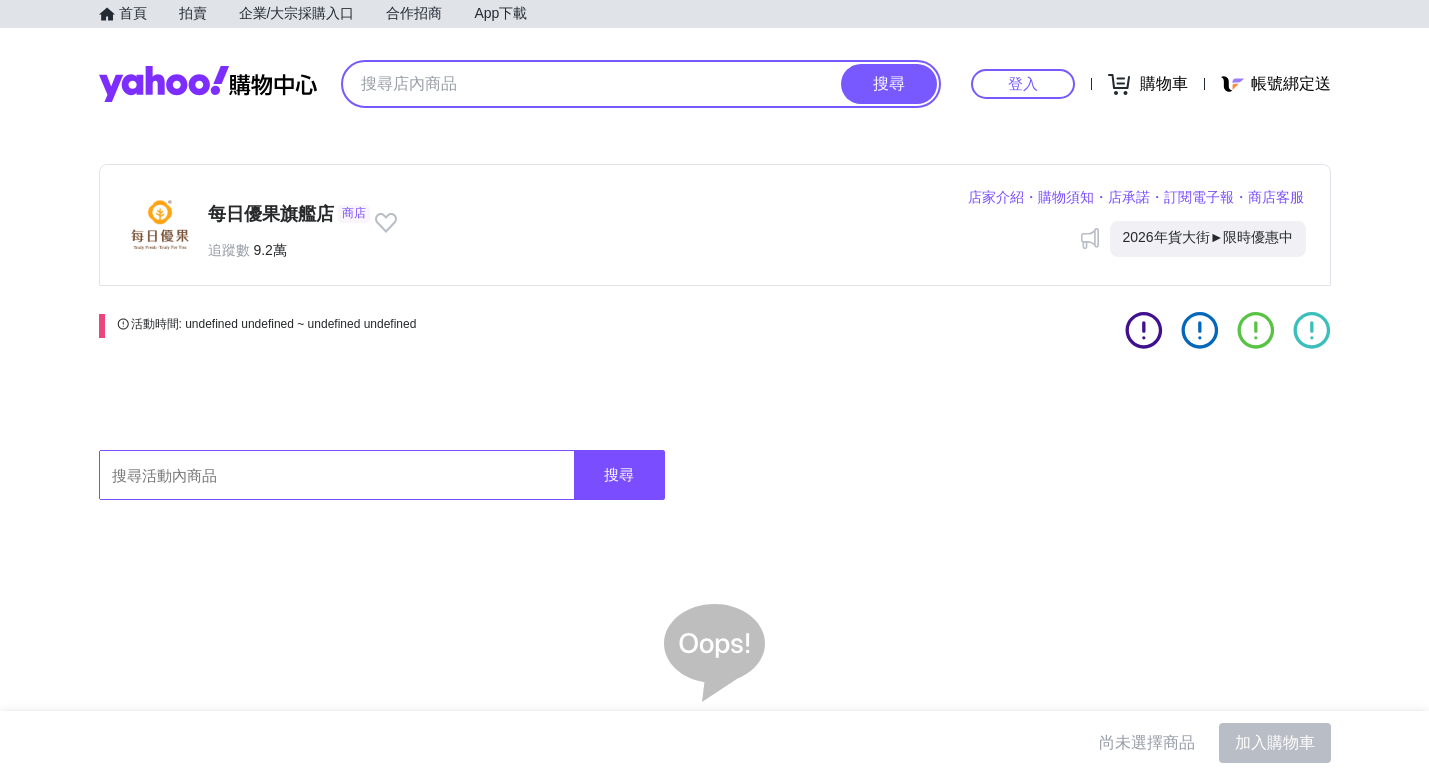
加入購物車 (1275, 742)
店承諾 (1129, 197)
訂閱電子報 (1199, 197)
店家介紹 (996, 197)
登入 (1023, 83)
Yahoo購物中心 (208, 84)
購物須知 (1066, 197)
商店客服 (1276, 197)
